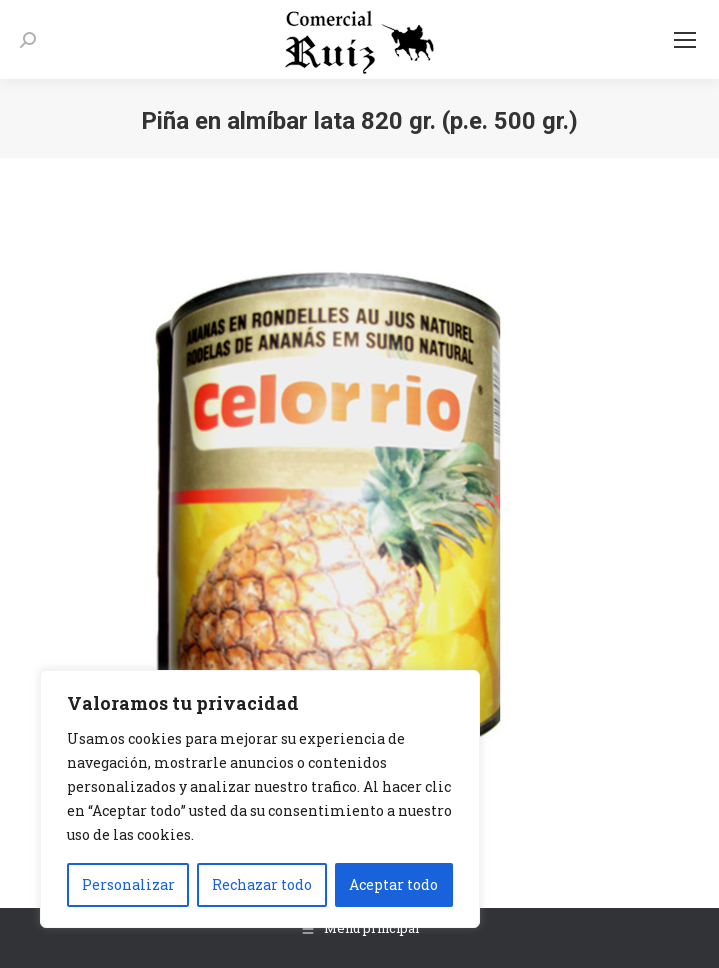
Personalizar (128, 884)
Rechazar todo (262, 884)
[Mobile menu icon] (685, 40)
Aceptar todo (393, 884)
